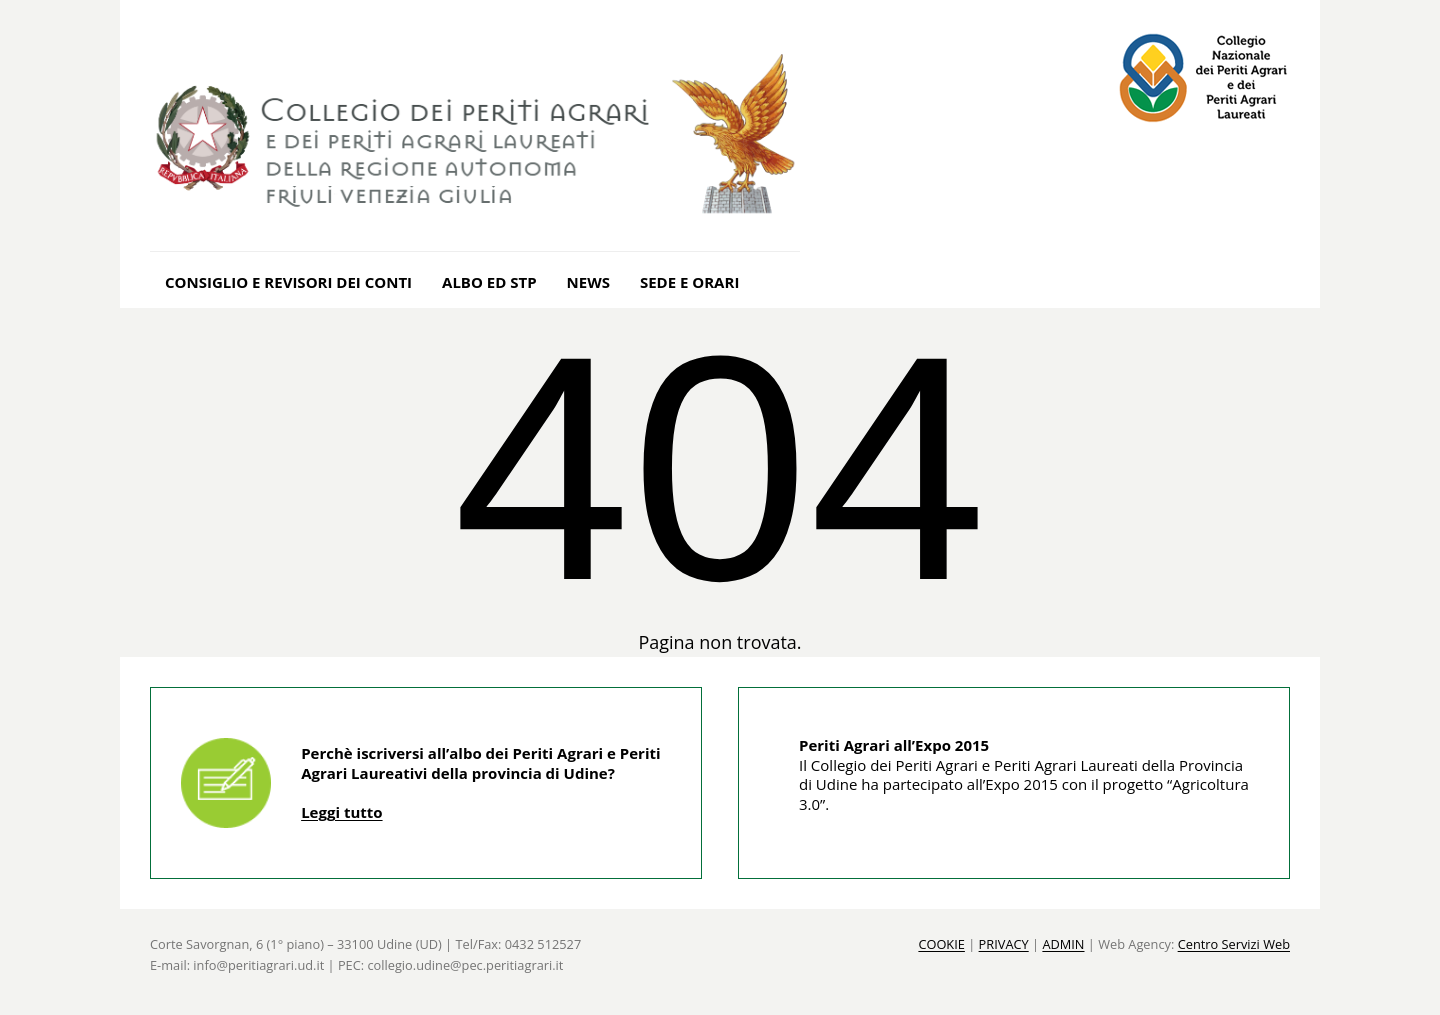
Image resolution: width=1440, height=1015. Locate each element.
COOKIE (941, 944)
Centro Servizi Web (1234, 944)
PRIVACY (1004, 944)
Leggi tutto (341, 812)
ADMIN (1063, 944)
